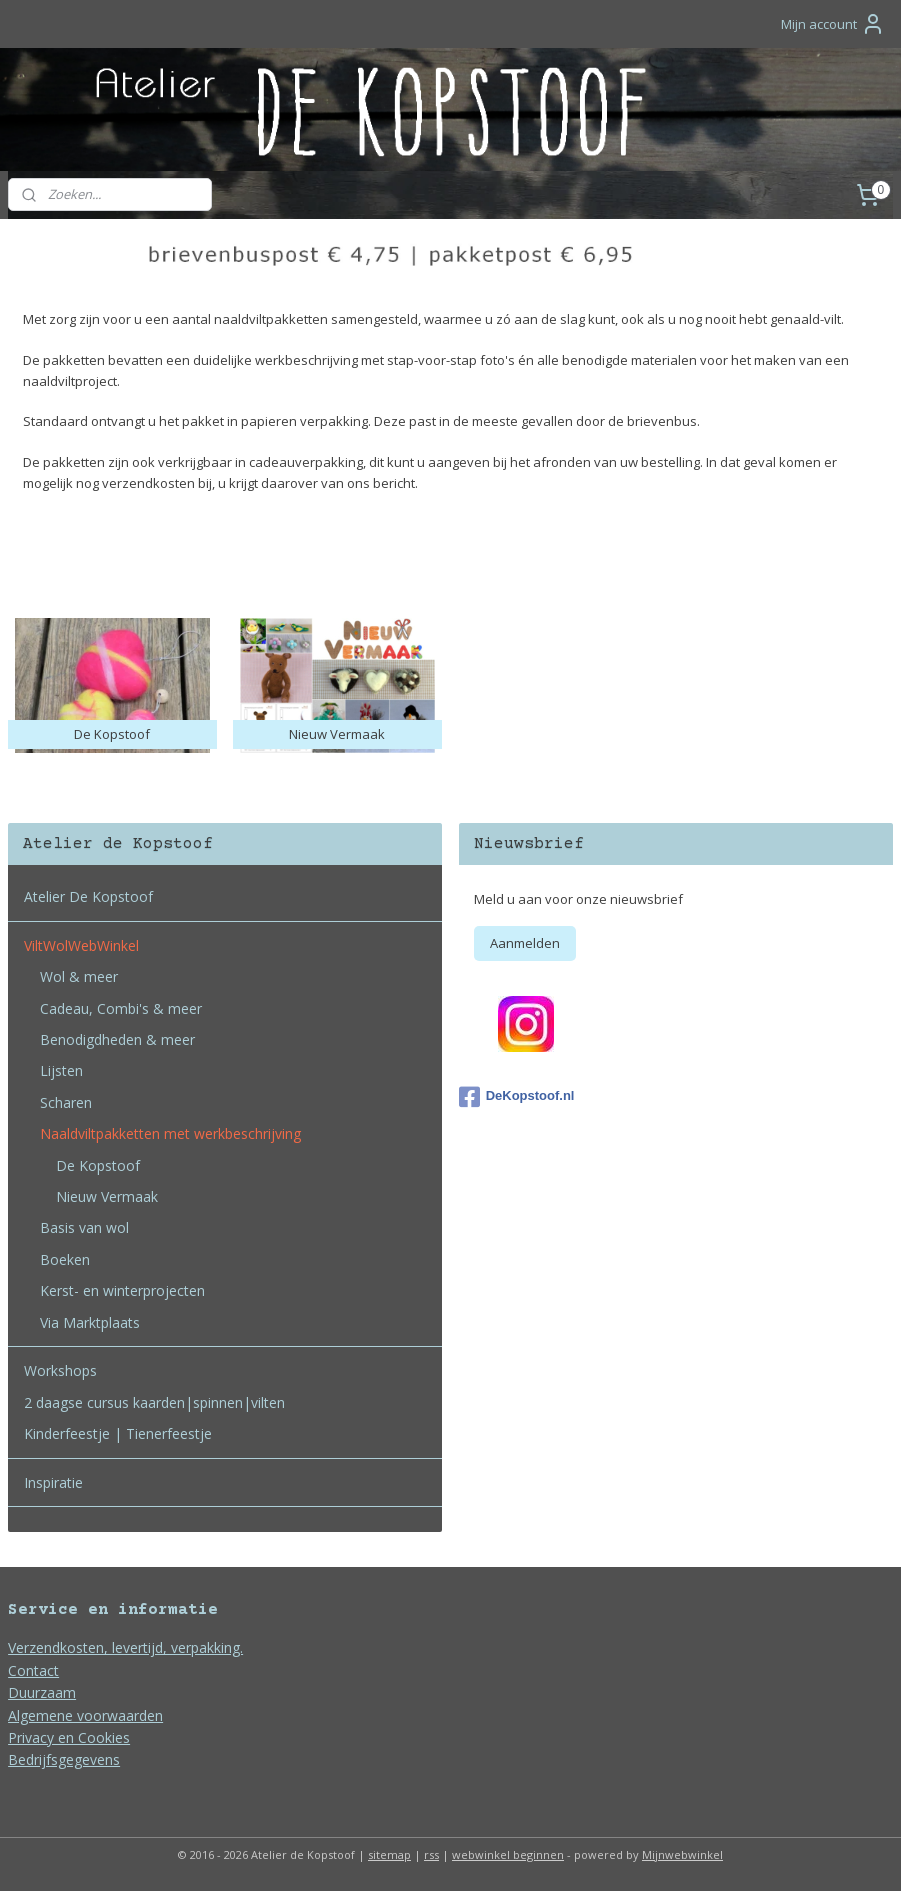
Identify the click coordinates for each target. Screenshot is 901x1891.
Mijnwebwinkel (682, 1854)
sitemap (389, 1854)
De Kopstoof (98, 1165)
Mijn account (833, 24)
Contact (33, 1670)
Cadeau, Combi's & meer (121, 1008)
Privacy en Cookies (69, 1737)
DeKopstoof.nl (517, 1097)
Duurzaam (42, 1692)
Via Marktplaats (90, 1322)
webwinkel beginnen (508, 1854)
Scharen (66, 1102)
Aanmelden (525, 943)
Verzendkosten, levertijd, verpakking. (125, 1647)
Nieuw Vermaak (107, 1196)
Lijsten (61, 1070)
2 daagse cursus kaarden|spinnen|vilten (154, 1402)
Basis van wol (84, 1227)
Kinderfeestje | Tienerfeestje (118, 1433)
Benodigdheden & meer (117, 1039)
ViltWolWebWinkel (81, 945)
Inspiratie (53, 1482)
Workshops (60, 1370)
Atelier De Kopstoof (88, 896)
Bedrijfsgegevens (64, 1759)
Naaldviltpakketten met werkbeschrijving (170, 1133)
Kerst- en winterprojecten (122, 1290)
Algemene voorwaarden (85, 1715)
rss (431, 1854)
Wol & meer (79, 976)
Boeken (65, 1259)
